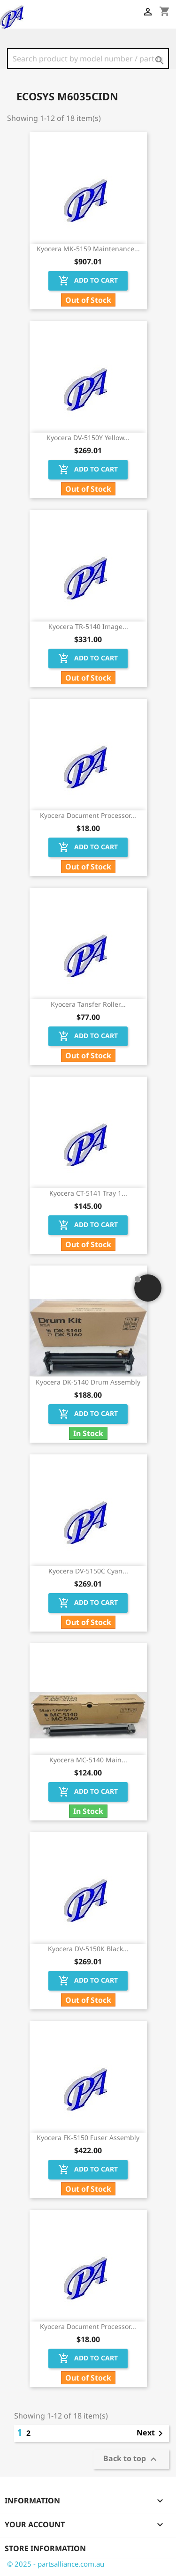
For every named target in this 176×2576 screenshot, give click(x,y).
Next (151, 2433)
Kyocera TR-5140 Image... (88, 626)
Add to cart (88, 280)
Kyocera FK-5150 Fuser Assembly (88, 2137)
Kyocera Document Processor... (88, 815)
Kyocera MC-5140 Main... (88, 1759)
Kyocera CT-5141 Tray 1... (88, 1193)
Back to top (131, 2459)
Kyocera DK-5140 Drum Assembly (88, 1382)
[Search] (88, 58)
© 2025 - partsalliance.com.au (55, 2564)
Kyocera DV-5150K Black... (88, 1948)
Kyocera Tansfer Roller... (88, 1004)
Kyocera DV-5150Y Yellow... (88, 437)
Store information (45, 2548)
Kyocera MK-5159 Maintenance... (88, 248)
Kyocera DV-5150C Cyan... (88, 1570)
